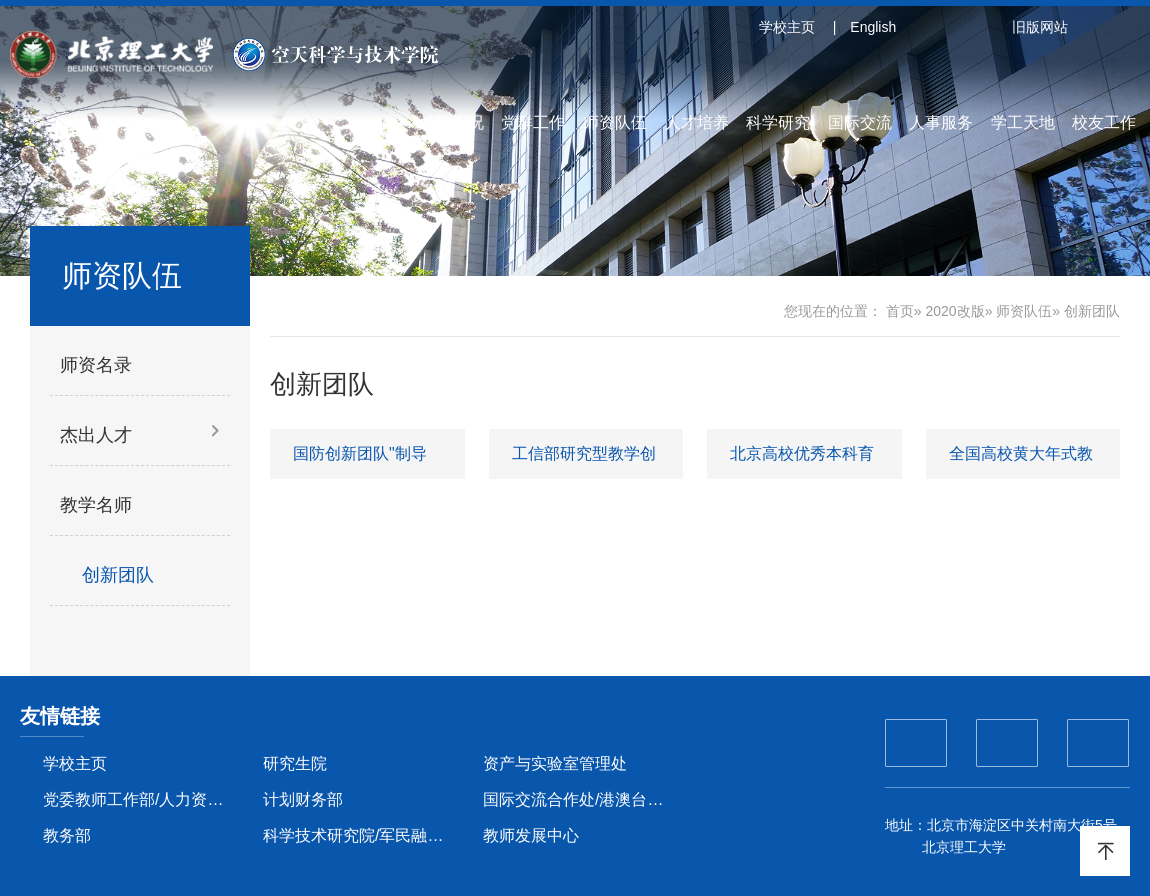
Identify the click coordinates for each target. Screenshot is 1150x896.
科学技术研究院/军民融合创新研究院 (361, 835)
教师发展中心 (531, 835)
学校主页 (787, 27)
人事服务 (941, 122)
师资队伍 (615, 122)
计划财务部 (303, 799)
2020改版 (954, 311)
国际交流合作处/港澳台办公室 (581, 799)
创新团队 (118, 575)
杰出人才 (96, 435)
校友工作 (1104, 122)
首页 (900, 311)
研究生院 (295, 763)
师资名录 (96, 365)
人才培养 (697, 122)
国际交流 (860, 122)
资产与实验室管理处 (555, 763)
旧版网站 (1040, 27)
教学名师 (96, 505)
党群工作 (533, 122)
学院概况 (452, 122)
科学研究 (778, 122)
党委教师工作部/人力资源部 (141, 799)
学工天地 (1023, 122)
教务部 (67, 835)
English (873, 27)
